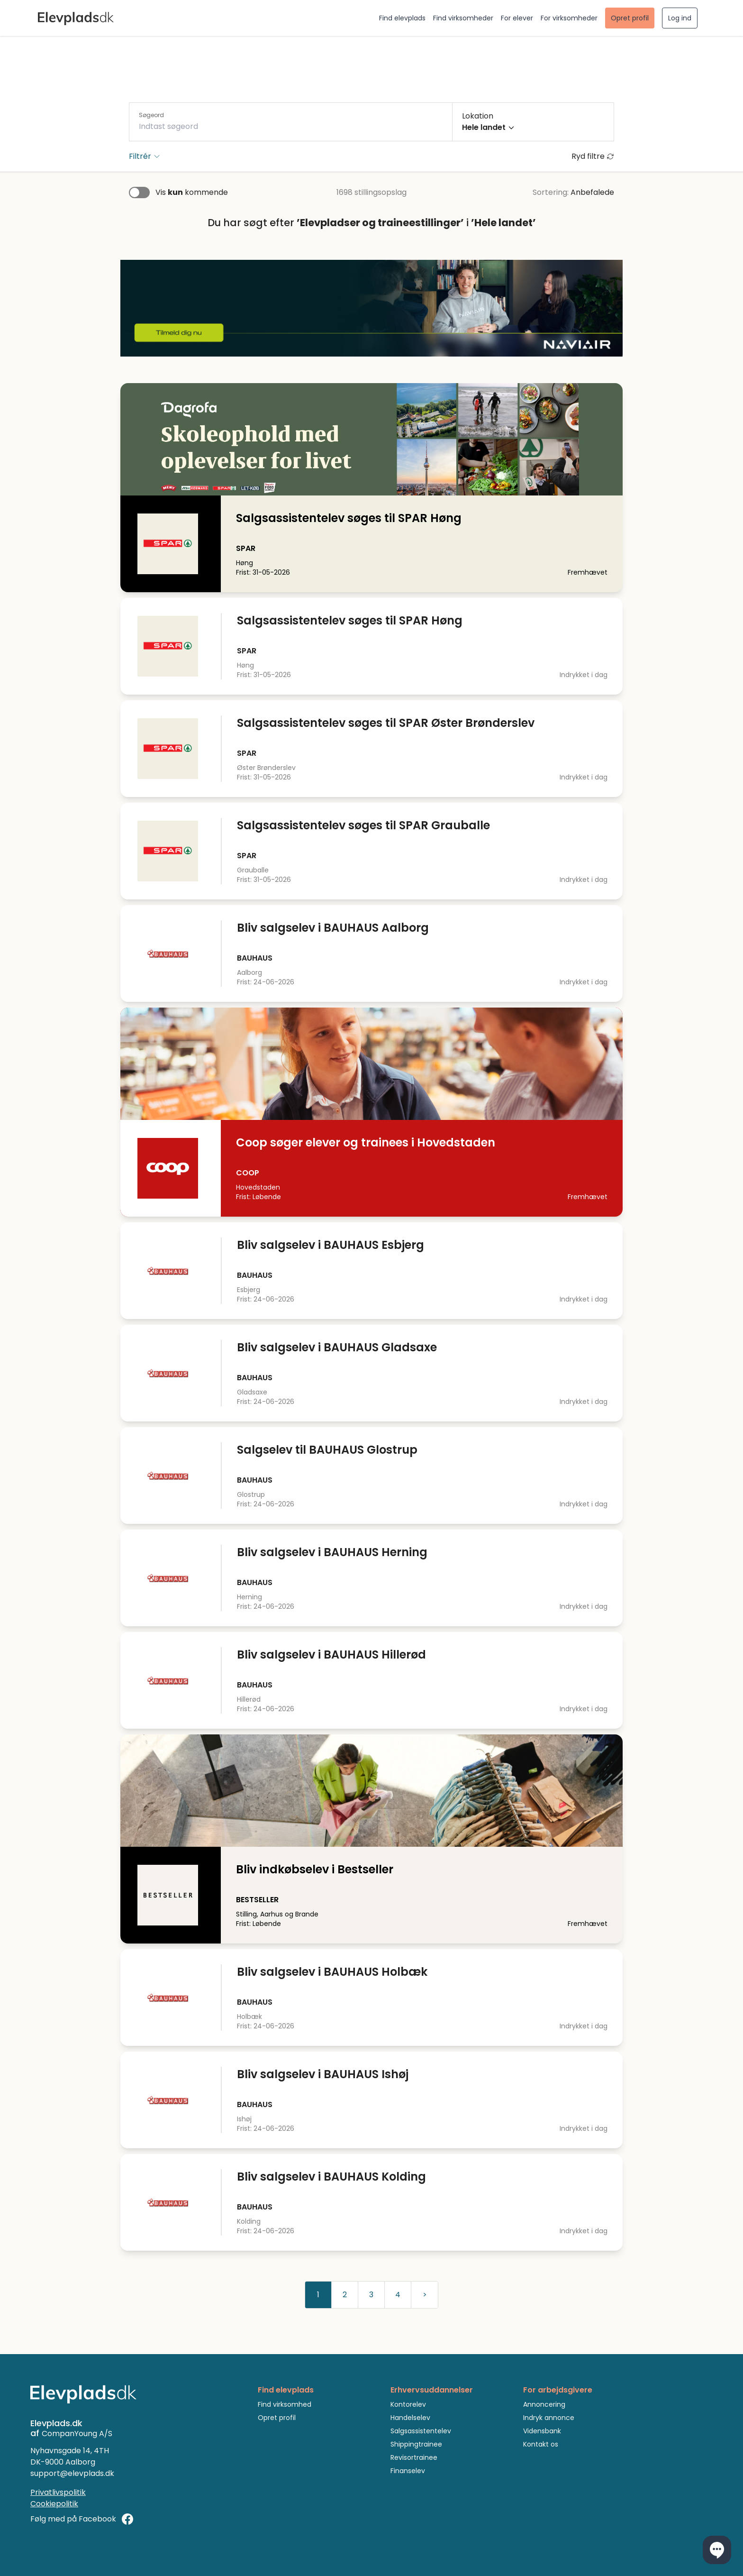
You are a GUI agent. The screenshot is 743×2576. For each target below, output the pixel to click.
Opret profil (630, 18)
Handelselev (410, 2417)
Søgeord (151, 115)
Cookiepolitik (54, 2503)
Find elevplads (402, 18)
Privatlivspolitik (58, 2492)
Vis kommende (191, 192)
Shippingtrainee (416, 2444)
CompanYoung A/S (77, 2433)
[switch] (139, 192)
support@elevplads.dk (72, 2473)
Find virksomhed (284, 2404)
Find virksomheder (463, 18)
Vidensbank (542, 2431)
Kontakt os (540, 2444)
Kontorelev (408, 2404)
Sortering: (551, 192)
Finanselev (407, 2470)
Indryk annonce (548, 2417)
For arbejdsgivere (557, 2389)
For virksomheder (569, 18)
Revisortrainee (413, 2457)
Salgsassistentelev (420, 2431)
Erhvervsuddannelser (431, 2389)
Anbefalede (592, 192)
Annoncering (544, 2404)
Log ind (679, 18)
